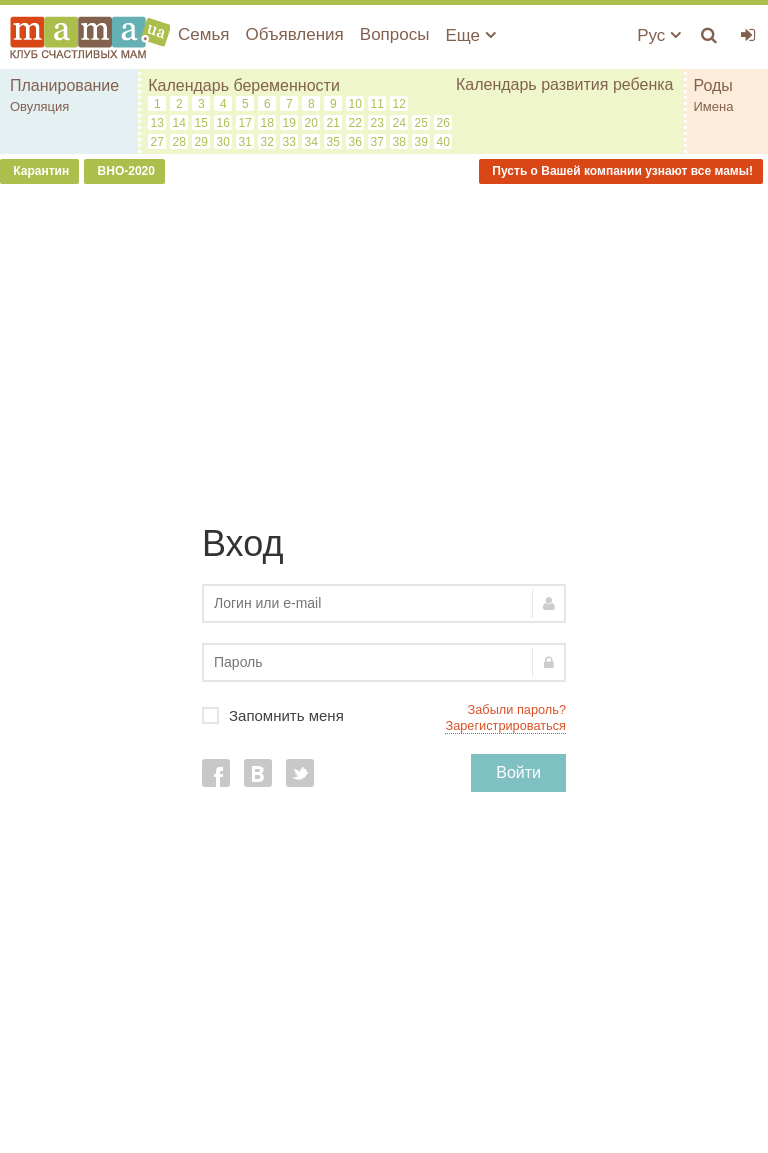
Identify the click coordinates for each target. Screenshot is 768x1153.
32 (267, 142)
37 (377, 142)
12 (399, 104)
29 (201, 142)
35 (333, 142)
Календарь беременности (244, 85)
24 (399, 123)
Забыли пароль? (517, 709)
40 (443, 142)
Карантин (39, 171)
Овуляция (39, 106)
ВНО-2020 (124, 171)
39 (421, 142)
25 (421, 123)
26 (443, 123)
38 (399, 142)
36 (355, 142)
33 (289, 142)
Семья (203, 34)
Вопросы (395, 34)
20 (311, 123)
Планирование (64, 85)
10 (355, 104)
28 (179, 142)
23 (377, 123)
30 (223, 142)
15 (201, 123)
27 (157, 142)
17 (245, 123)
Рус (659, 35)
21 (333, 123)
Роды (713, 85)
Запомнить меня (384, 715)
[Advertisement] (384, 344)
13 (157, 123)
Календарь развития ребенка (565, 84)
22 (355, 123)
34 (311, 142)
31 (245, 142)
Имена (714, 106)
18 (267, 123)
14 (179, 123)
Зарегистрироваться (505, 725)
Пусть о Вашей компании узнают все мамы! (621, 171)
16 (223, 123)
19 (289, 123)
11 (377, 104)
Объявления (294, 34)
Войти (518, 772)
